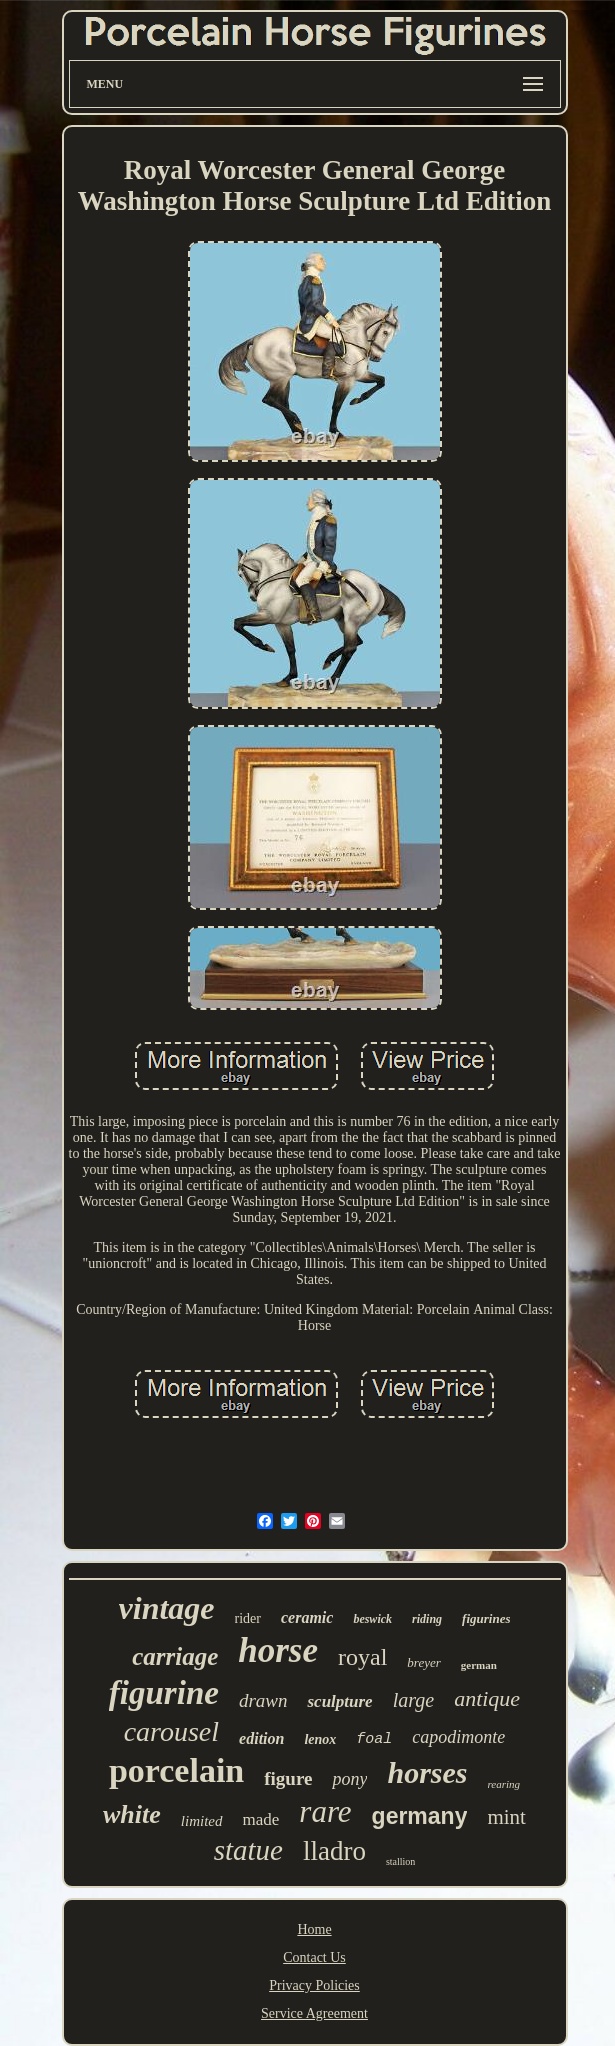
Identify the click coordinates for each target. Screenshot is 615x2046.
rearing (504, 1784)
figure (288, 1778)
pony (349, 1779)
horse (278, 1650)
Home (314, 1929)
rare (325, 1811)
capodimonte (458, 1737)
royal (362, 1657)
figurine (164, 1693)
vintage (167, 1608)
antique (487, 1698)
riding (427, 1619)
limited (202, 1821)
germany (420, 1816)
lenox (320, 1739)
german (479, 1665)
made (261, 1819)
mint (506, 1817)
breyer (423, 1662)
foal (374, 1739)
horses (427, 1772)
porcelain (176, 1770)
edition (261, 1738)
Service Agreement (314, 2013)
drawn (263, 1700)
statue (248, 1850)
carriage (175, 1656)
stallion (400, 1861)
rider (248, 1618)
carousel (171, 1731)
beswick (372, 1619)
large (413, 1700)
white (132, 1814)
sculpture (339, 1701)
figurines (486, 1618)
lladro (334, 1851)
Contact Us (314, 1957)
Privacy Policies (314, 1985)
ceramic (307, 1617)
